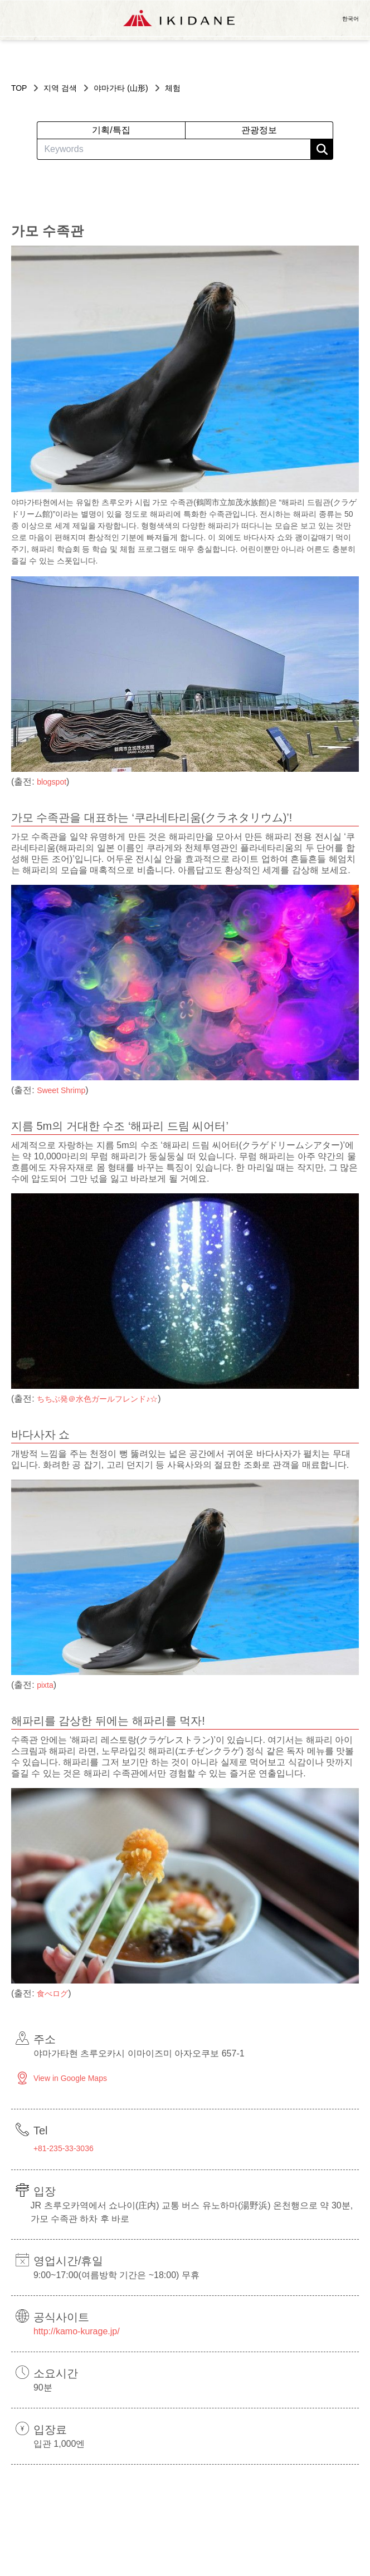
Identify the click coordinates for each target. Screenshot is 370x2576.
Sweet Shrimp (61, 1090)
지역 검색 (60, 88)
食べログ (52, 1993)
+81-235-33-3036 (63, 2148)
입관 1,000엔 (59, 2443)
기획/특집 (111, 130)
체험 (173, 88)
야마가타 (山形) (121, 88)
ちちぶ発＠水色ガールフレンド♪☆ (97, 1398)
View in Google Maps (70, 2078)
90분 (42, 2387)
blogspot (51, 781)
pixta (45, 1685)
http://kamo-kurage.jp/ (76, 2331)
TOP (19, 88)
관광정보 (259, 130)
